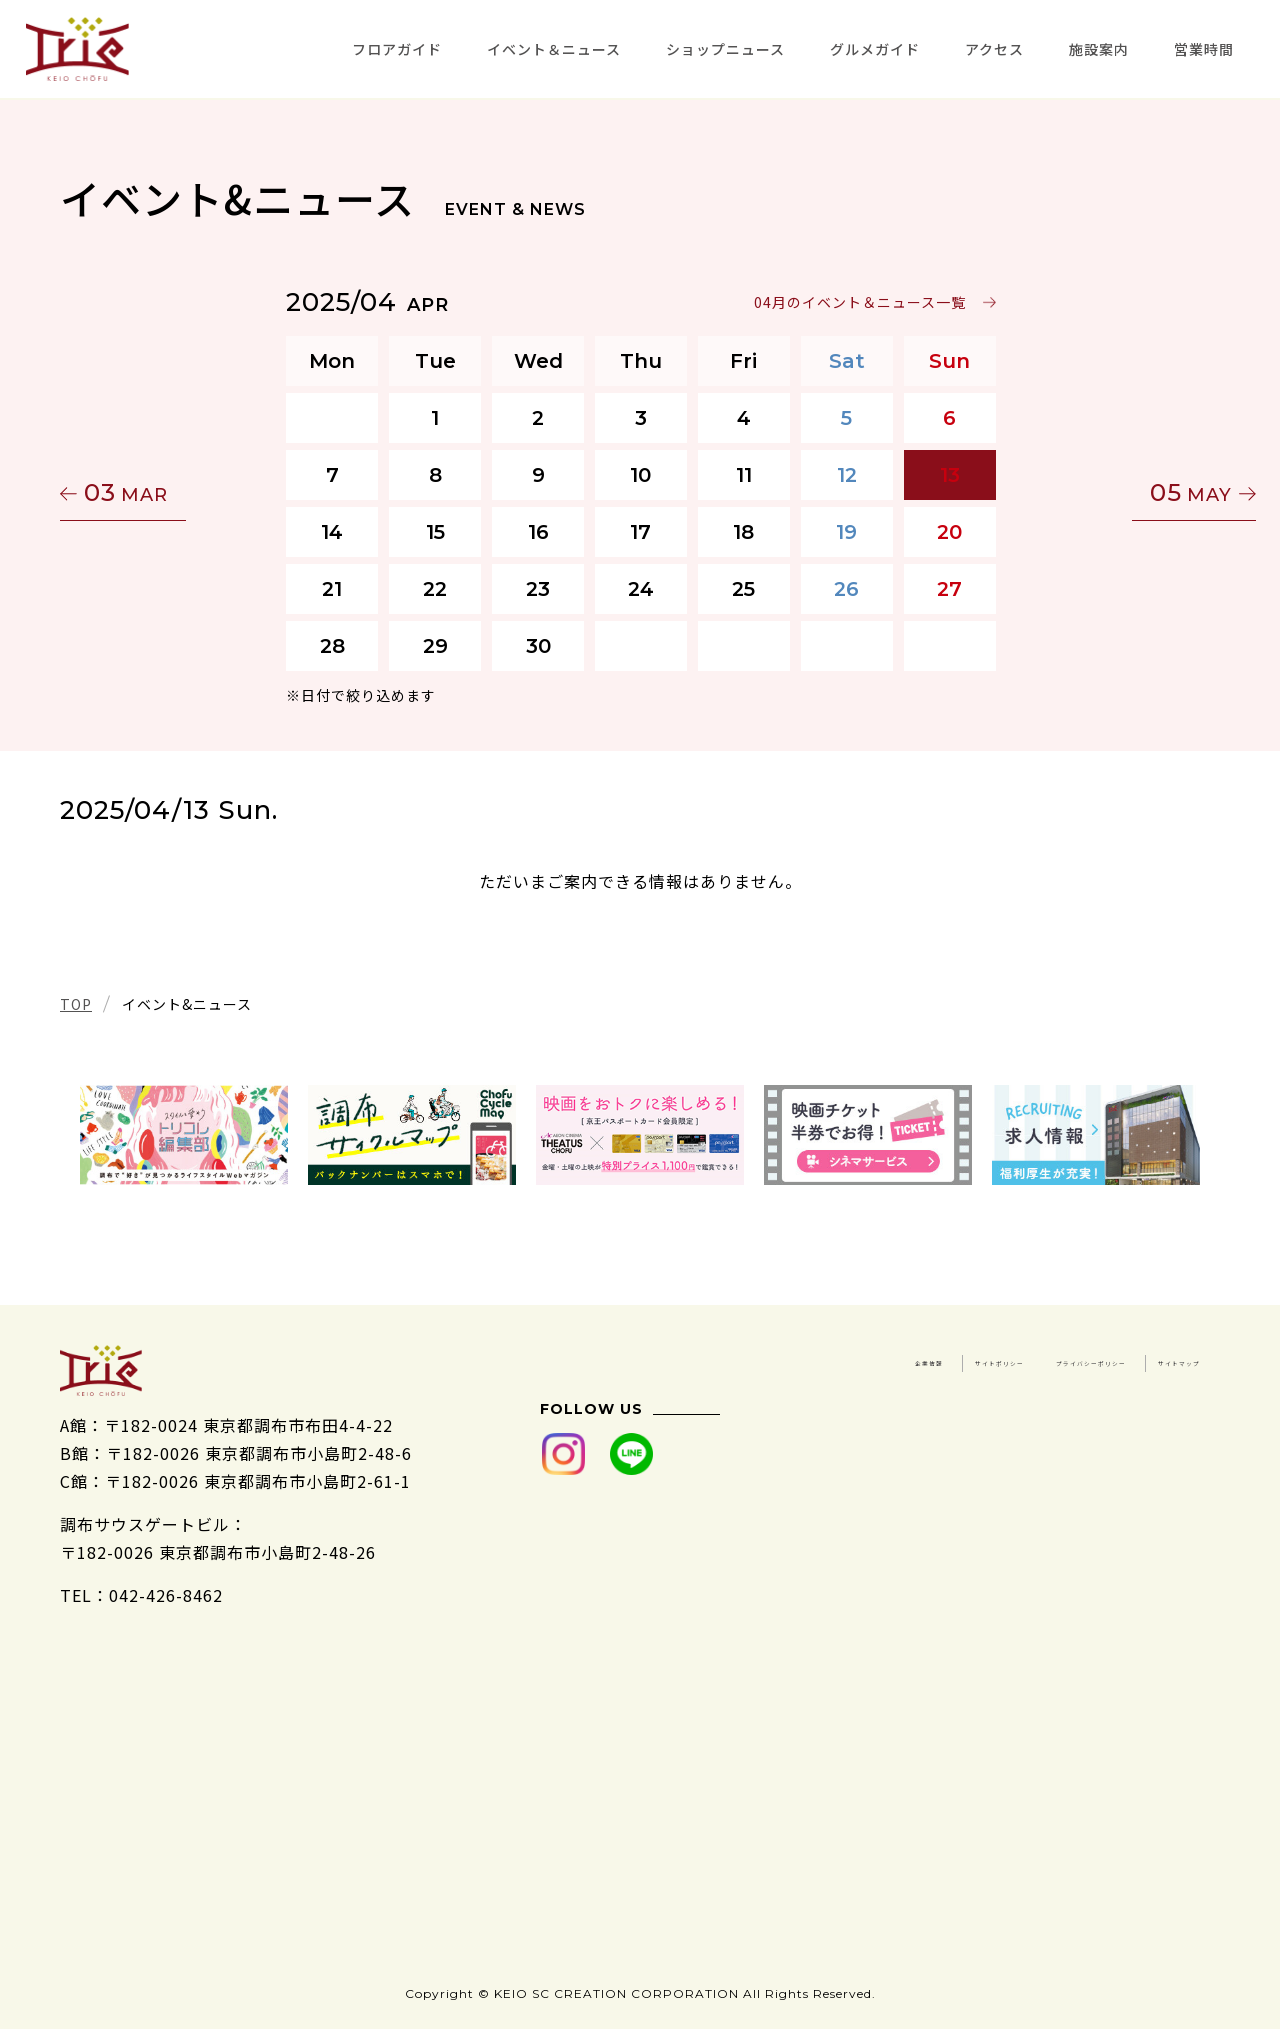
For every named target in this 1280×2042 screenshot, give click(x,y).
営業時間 (1204, 49)
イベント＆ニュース (554, 49)
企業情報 (1002, 1359)
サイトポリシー (1140, 1359)
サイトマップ (1149, 1387)
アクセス (994, 49)
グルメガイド (875, 49)
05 (1125, 492)
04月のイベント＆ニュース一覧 (859, 302)
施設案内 (1099, 49)
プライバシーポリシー (968, 1387)
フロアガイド (397, 49)
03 (155, 492)
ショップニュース (725, 49)
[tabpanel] (184, 1135)
